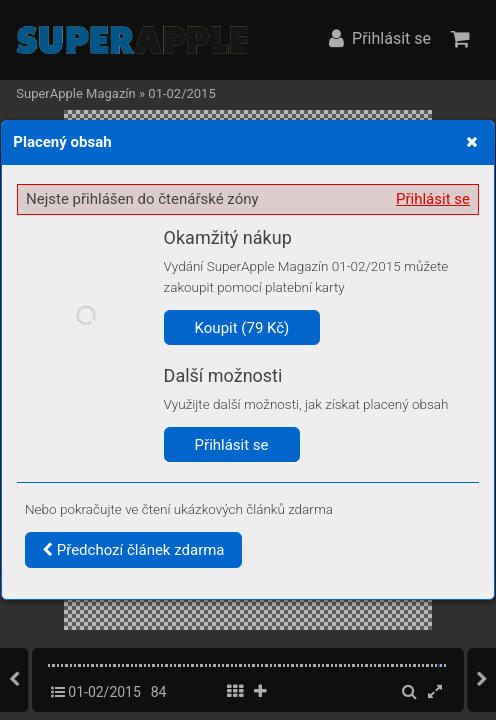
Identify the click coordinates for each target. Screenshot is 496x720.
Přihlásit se (433, 199)
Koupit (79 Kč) (242, 328)
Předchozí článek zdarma (133, 550)
